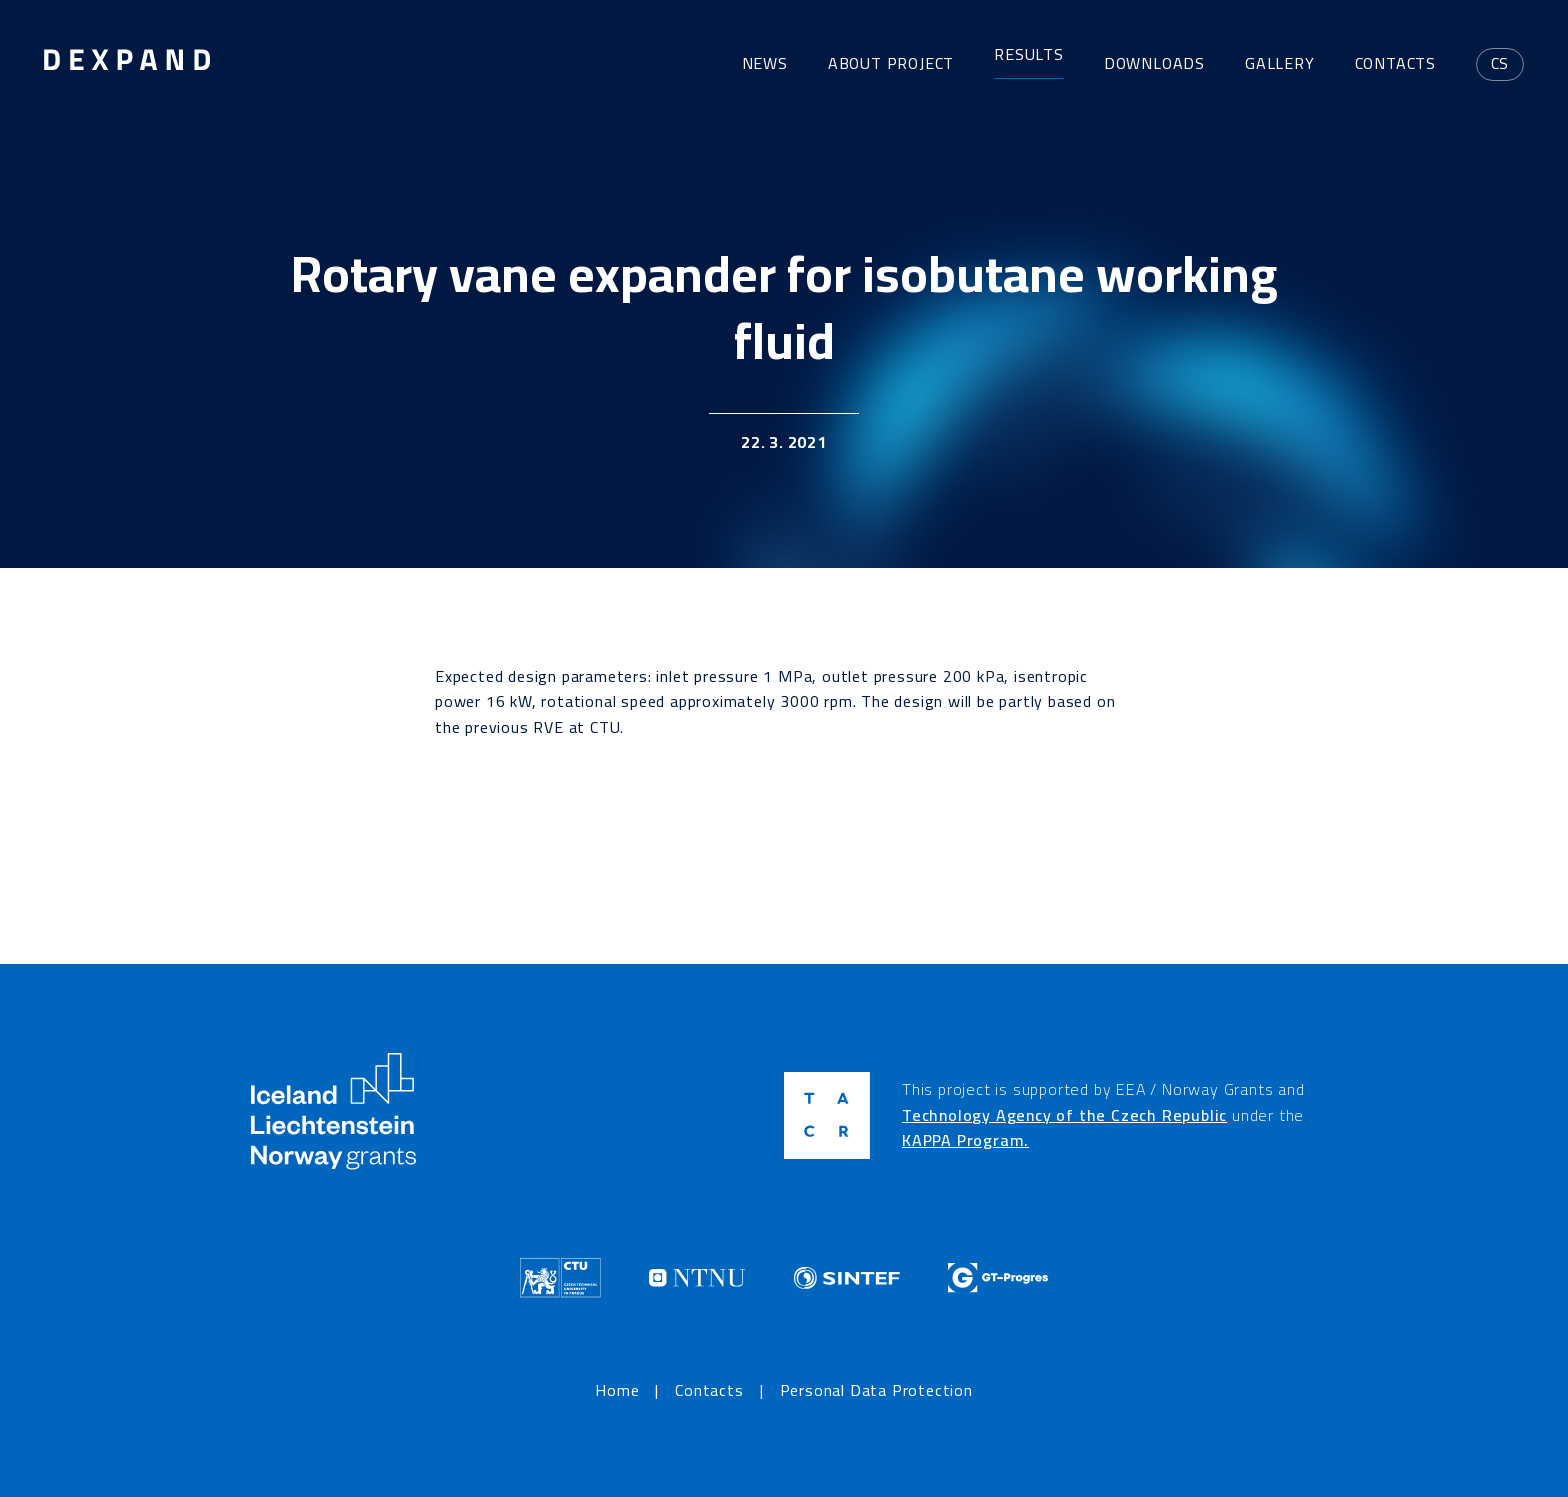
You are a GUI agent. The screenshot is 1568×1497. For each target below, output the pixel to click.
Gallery (1280, 63)
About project (891, 63)
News (765, 63)
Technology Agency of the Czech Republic (1064, 1115)
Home (617, 1391)
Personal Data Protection (876, 1391)
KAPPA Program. (965, 1140)
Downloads (1154, 63)
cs (1500, 63)
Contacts (1395, 63)
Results (1029, 54)
